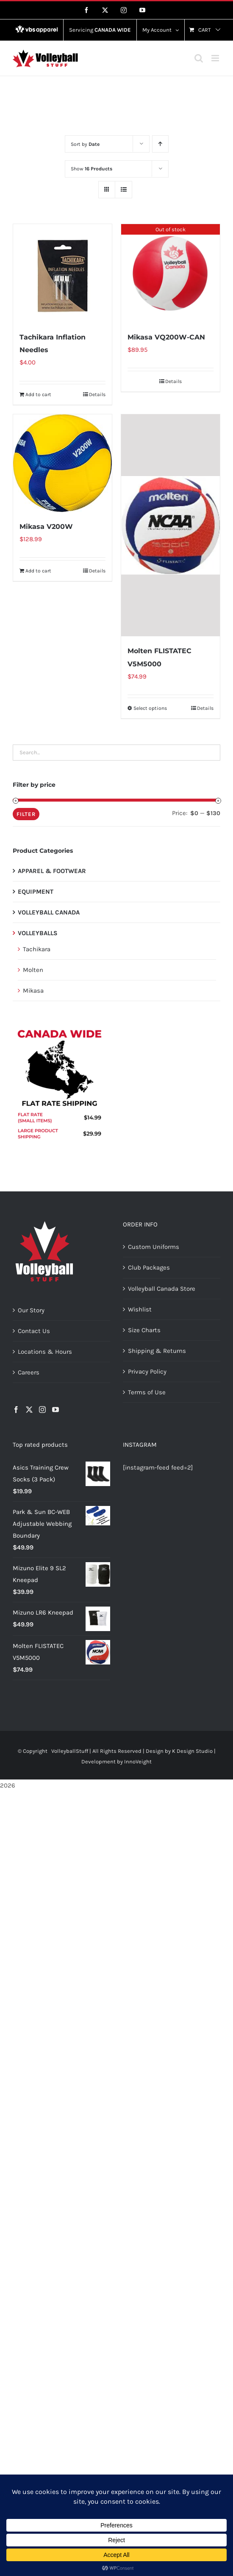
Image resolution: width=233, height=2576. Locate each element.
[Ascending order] (160, 144)
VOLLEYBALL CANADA (49, 912)
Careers (28, 1372)
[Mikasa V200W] (62, 463)
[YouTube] (55, 1409)
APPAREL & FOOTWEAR (52, 871)
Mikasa (33, 990)
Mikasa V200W (46, 527)
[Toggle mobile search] (198, 58)
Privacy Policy (147, 1371)
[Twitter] (29, 1409)
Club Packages (149, 1267)
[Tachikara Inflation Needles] (62, 273)
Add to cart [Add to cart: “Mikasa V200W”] (38, 571)
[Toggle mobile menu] (215, 58)
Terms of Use (147, 1392)
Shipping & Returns (157, 1351)
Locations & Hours (45, 1351)
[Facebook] (16, 1409)
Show (91, 169)
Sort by (85, 144)
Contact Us (34, 1331)
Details (97, 394)
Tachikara (36, 949)
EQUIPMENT (35, 891)
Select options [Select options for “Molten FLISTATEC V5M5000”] (150, 708)
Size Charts (144, 1330)
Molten (33, 970)
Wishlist (140, 1309)
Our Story (31, 1310)
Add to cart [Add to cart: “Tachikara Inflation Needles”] (38, 394)
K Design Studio (192, 1751)
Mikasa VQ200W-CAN (166, 337)
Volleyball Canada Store (161, 1288)
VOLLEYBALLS (38, 933)
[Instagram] (42, 1409)
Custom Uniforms (153, 1247)
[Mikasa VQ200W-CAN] (170, 273)
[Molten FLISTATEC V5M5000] (170, 525)
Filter (26, 814)
